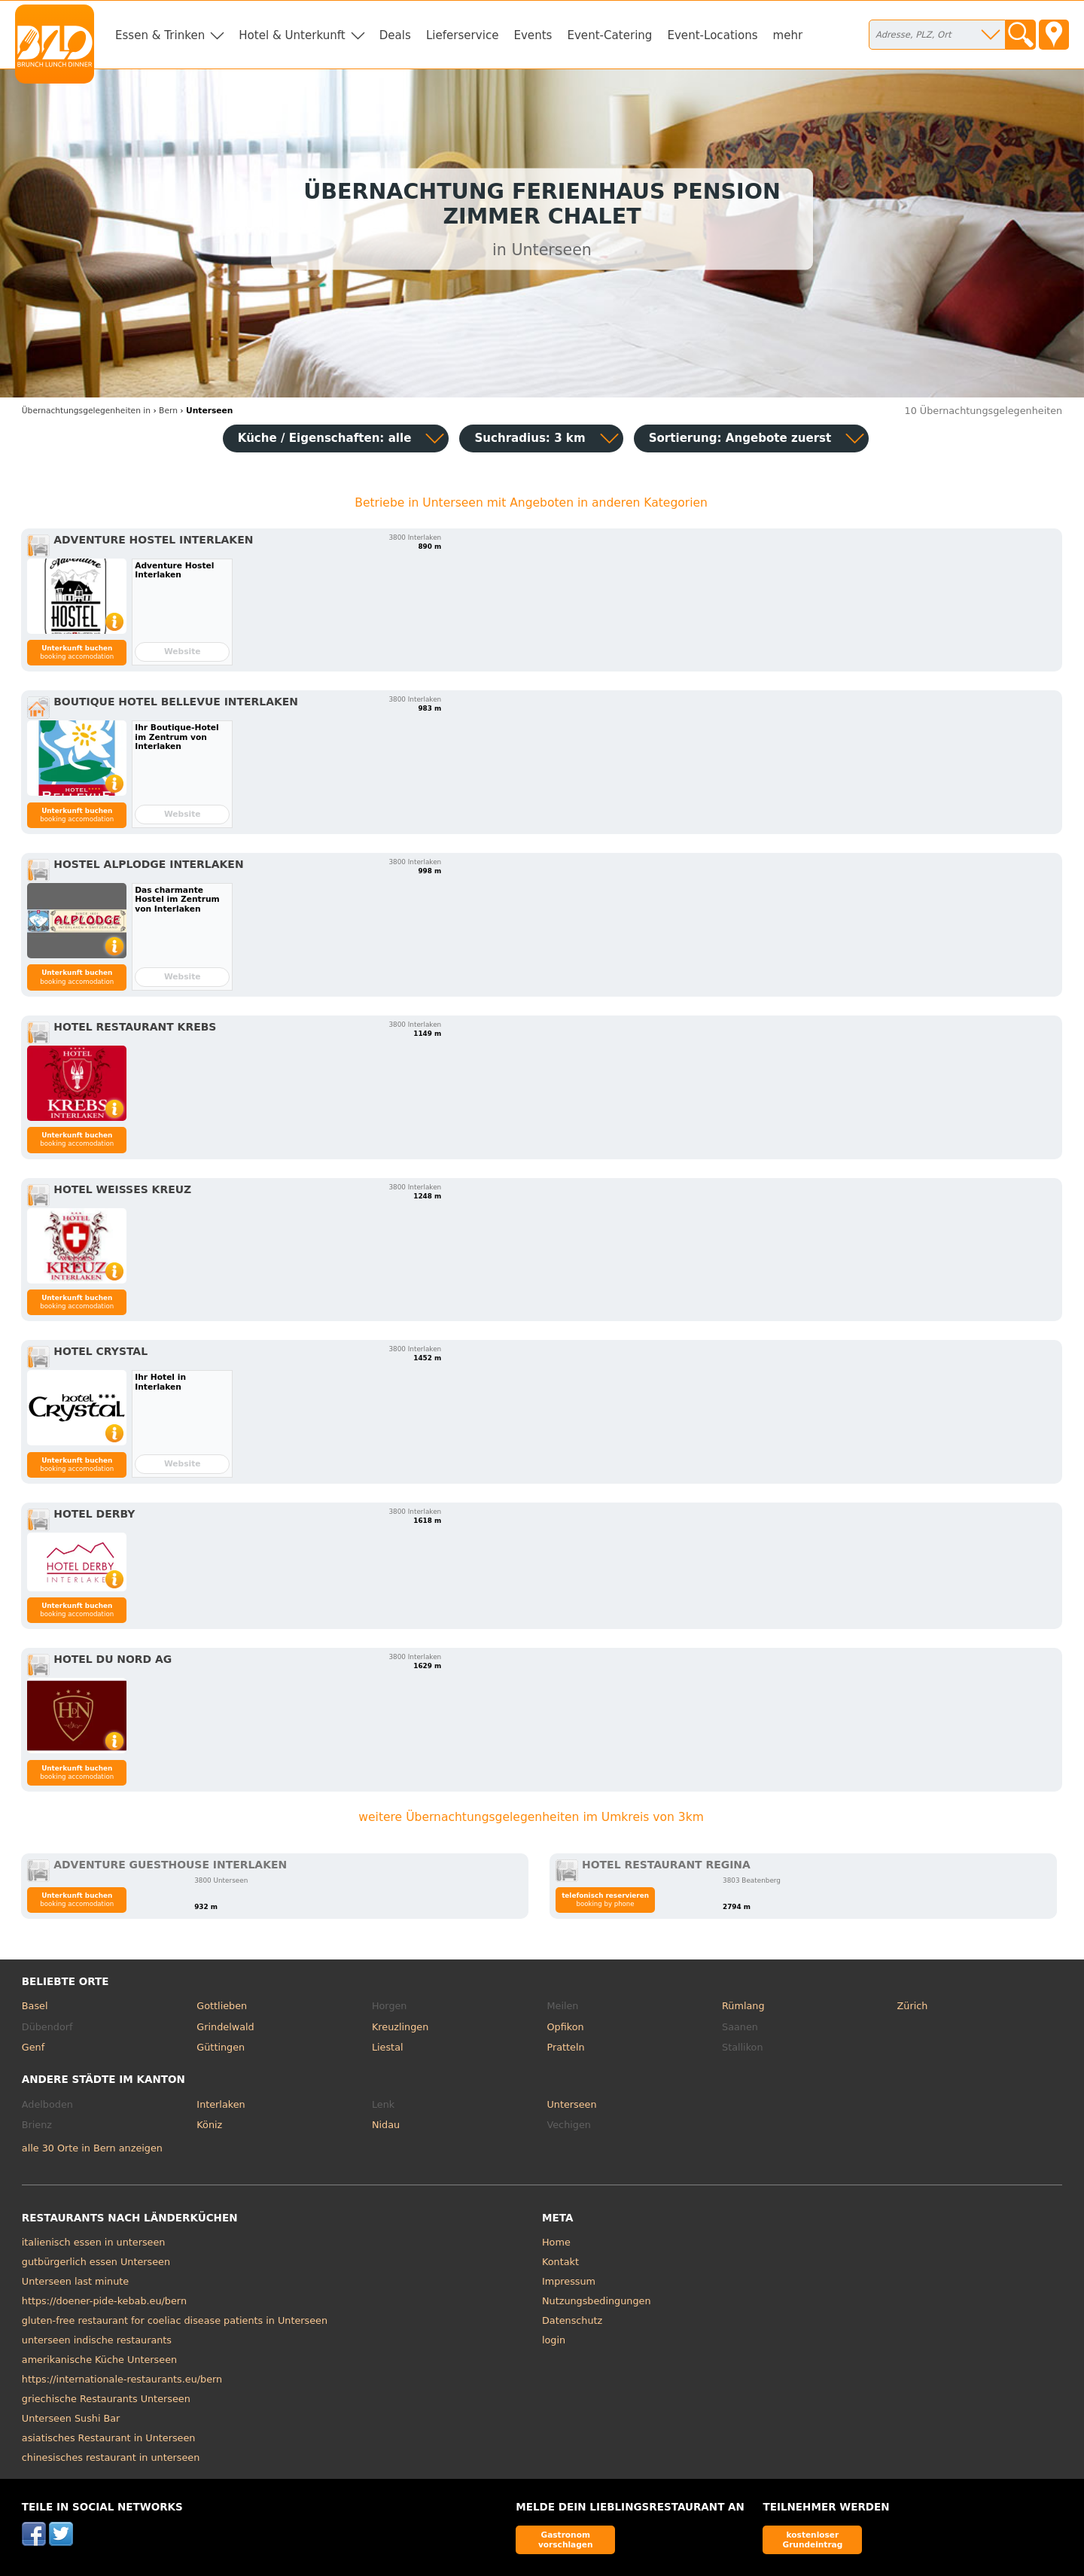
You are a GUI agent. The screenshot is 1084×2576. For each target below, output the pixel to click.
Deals (395, 35)
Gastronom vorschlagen (565, 2539)
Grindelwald (225, 2026)
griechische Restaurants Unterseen (106, 2398)
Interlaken (220, 2104)
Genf (33, 2047)
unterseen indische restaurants (97, 2340)
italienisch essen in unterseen (94, 2242)
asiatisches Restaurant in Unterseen (109, 2438)
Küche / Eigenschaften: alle (325, 438)
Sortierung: (740, 438)
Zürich (912, 2005)
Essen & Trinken (160, 35)
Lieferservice (462, 35)
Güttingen (220, 2047)
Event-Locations (712, 35)
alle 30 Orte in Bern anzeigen (92, 2148)
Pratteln (565, 2047)
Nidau (386, 2124)
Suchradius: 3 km (529, 438)
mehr (788, 35)
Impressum (568, 2281)
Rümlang (743, 2005)
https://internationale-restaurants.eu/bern (122, 2379)
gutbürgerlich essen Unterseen (96, 2261)
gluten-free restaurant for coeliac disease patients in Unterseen (174, 2320)
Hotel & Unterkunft (292, 35)
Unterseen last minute (75, 2281)
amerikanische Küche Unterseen (99, 2359)
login (553, 2340)
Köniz (209, 2124)
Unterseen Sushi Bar (71, 2418)
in (86, 411)
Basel (35, 2005)
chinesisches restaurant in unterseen (110, 2457)
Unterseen (571, 2104)
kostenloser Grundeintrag (812, 2539)
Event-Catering (609, 35)
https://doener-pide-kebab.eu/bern (104, 2301)
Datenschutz (572, 2320)
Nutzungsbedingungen (596, 2301)
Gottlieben (221, 2005)
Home (556, 2242)
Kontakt (560, 2261)
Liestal (387, 2047)
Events (532, 35)
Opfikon (565, 2026)
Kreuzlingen (400, 2026)
